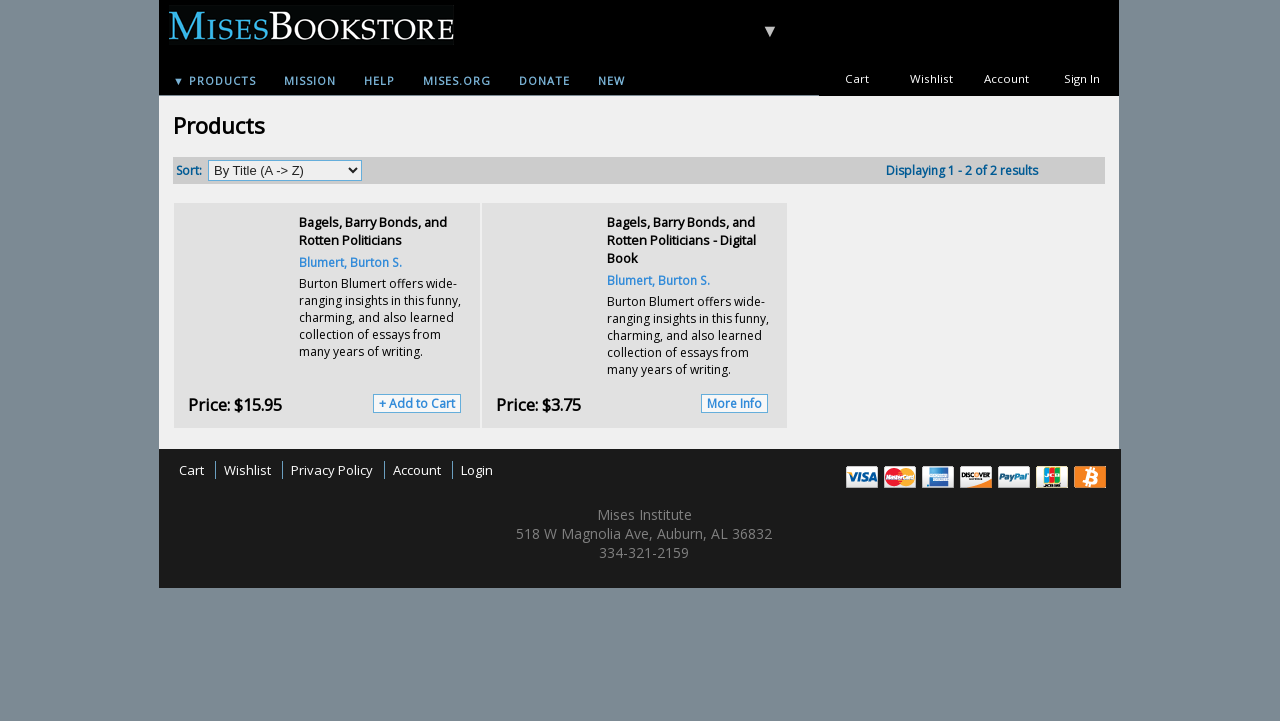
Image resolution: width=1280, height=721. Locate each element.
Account (1006, 78)
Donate (544, 80)
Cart (857, 78)
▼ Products (214, 80)
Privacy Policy (332, 470)
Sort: (189, 170)
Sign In (1082, 78)
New (611, 80)
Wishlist (931, 78)
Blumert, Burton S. (350, 262)
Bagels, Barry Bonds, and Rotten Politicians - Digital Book (681, 240)
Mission (310, 80)
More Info (734, 403)
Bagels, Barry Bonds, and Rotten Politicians (373, 231)
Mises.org (457, 80)
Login (477, 470)
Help (379, 80)
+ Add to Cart (417, 403)
